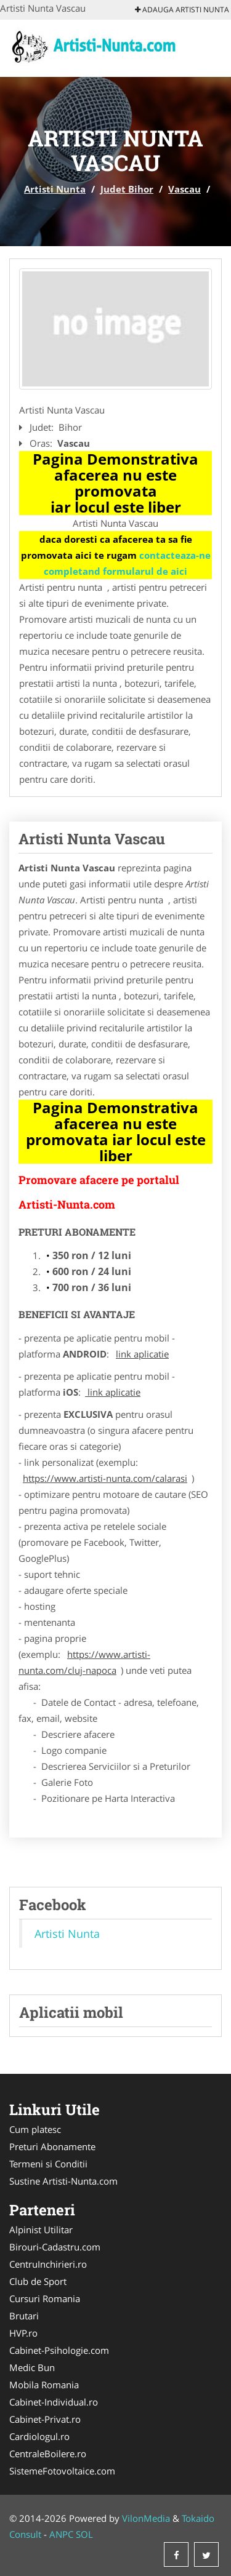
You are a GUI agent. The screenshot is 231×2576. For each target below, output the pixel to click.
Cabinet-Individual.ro (53, 2401)
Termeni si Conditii (48, 2163)
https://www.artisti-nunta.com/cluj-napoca (84, 1662)
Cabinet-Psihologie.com (59, 2350)
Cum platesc (35, 2129)
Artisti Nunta (55, 189)
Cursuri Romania (44, 2298)
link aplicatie (142, 1354)
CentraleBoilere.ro (47, 2453)
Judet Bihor (126, 189)
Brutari (24, 2315)
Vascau (184, 189)
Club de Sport (38, 2281)
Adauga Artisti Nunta (182, 9)
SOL (84, 2534)
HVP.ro (23, 2332)
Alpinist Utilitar (41, 2229)
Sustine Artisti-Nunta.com (63, 2180)
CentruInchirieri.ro (48, 2264)
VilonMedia (146, 2518)
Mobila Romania (44, 2384)
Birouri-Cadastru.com (54, 2246)
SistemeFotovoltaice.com (62, 2470)
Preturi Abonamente (52, 2146)
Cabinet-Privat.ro (45, 2419)
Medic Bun (32, 2367)
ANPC (61, 2534)
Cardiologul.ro (39, 2436)
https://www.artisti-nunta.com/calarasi (105, 1478)
